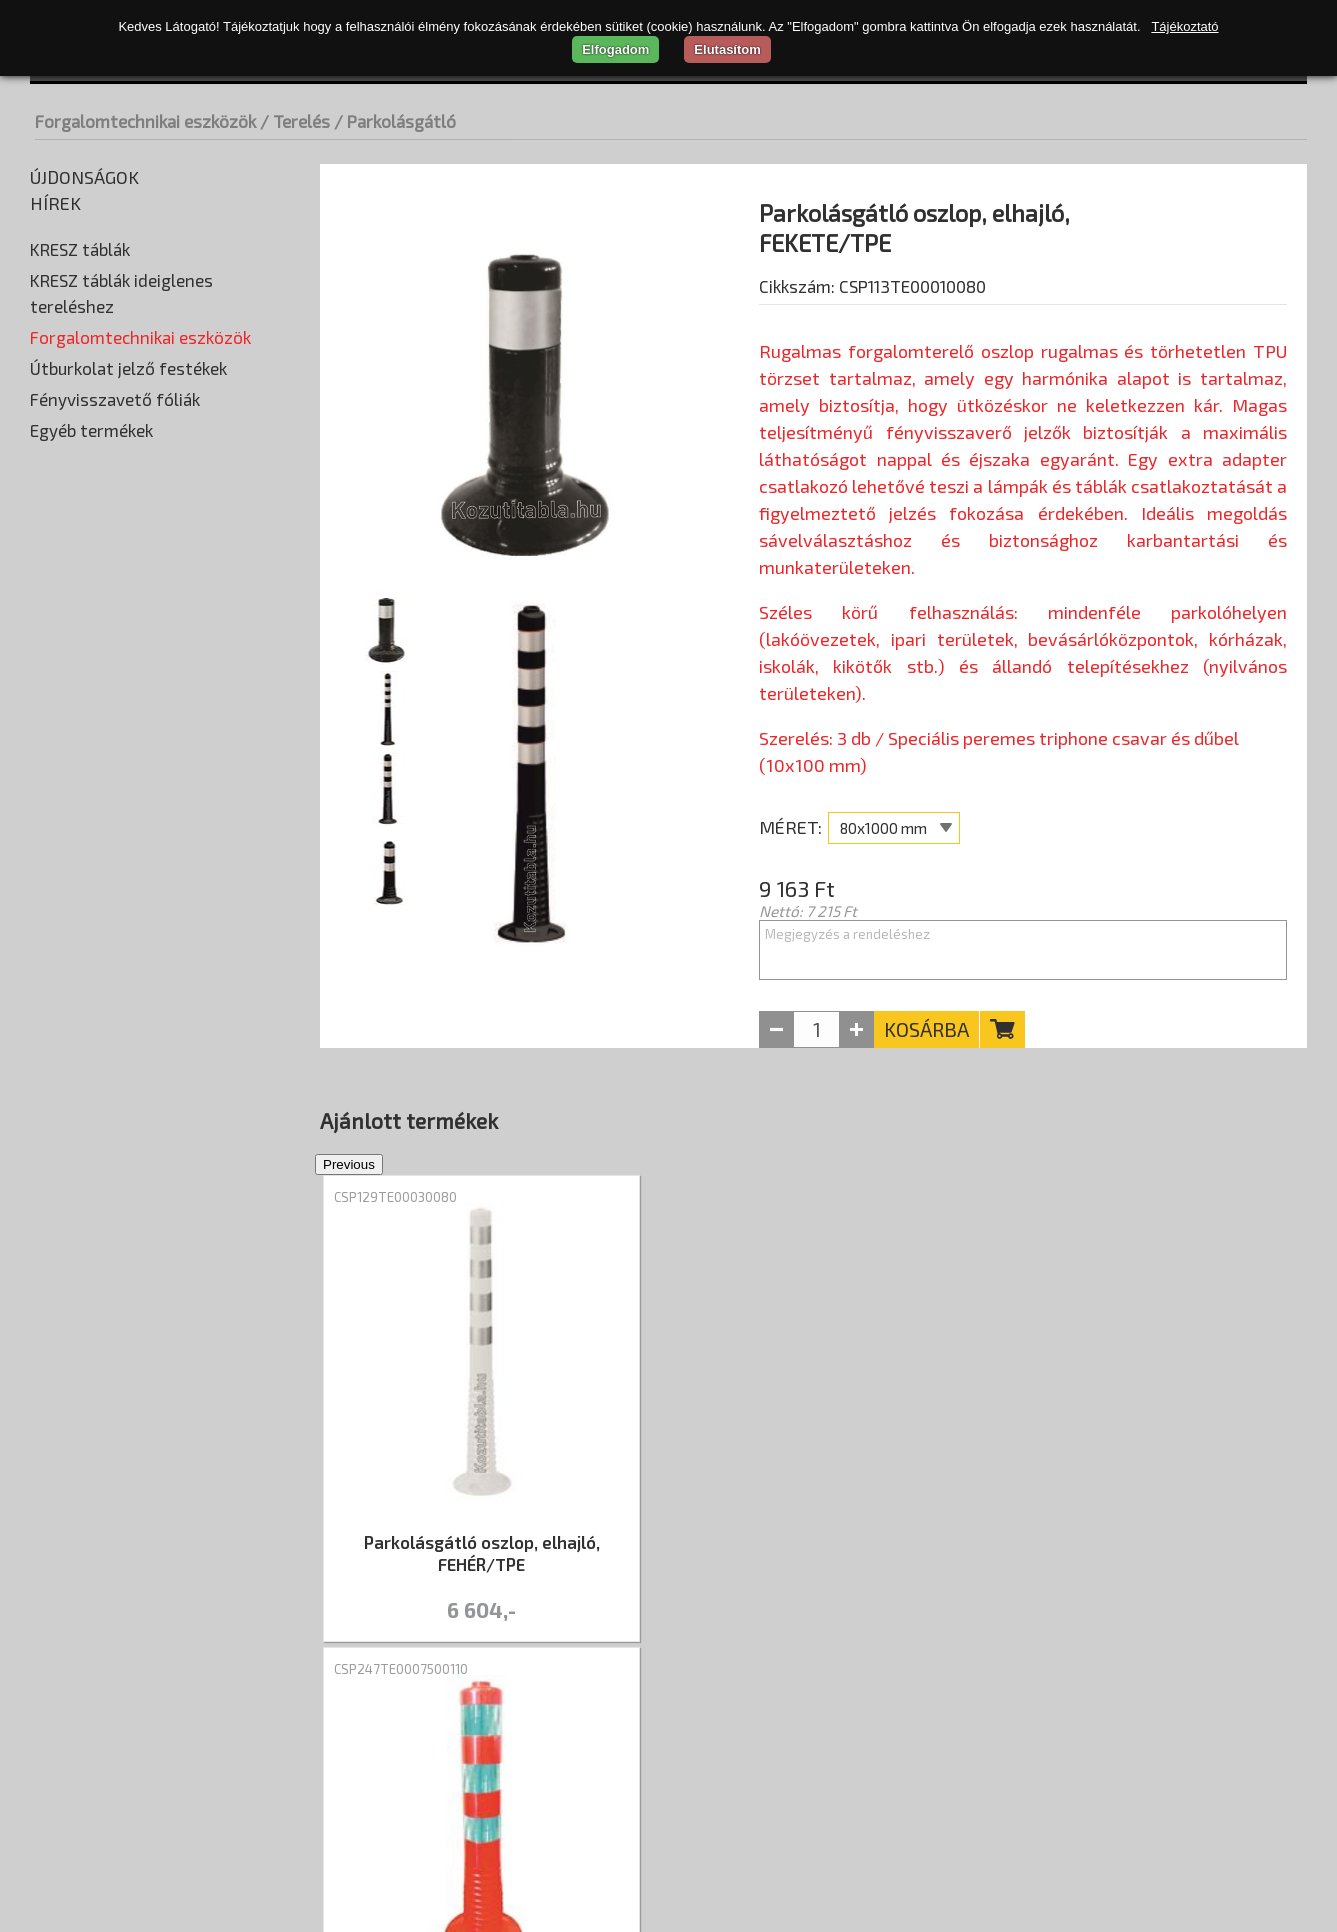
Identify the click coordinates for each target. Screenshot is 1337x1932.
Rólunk (66, 1723)
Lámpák (61, 515)
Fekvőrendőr (78, 395)
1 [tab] (799, 1646)
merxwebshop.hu (653, 1897)
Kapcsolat (512, 1723)
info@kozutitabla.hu (1225, 1836)
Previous (305, 1395)
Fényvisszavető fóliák (115, 1119)
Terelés (60, 755)
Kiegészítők (74, 425)
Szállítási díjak (185, 1723)
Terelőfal (71, 995)
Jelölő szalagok (91, 815)
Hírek (55, 203)
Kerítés (64, 875)
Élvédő (57, 365)
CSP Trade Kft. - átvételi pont (1178, 1715)
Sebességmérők (89, 665)
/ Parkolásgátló (395, 121)
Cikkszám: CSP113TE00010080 (872, 337)
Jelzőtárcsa (79, 845)
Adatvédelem (330, 1723)
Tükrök (58, 1055)
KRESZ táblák (80, 249)
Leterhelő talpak (90, 545)
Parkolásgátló (88, 935)
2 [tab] (829, 1646)
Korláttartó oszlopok (107, 485)
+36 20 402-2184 (1239, 1806)
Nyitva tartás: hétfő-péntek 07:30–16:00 (1141, 1776)
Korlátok (64, 455)
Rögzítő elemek (88, 635)
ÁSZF (427, 1723)
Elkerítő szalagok (98, 785)
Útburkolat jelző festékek (128, 1088)
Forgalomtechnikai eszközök (145, 121)
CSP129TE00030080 (395, 1181)
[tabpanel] (481, 1394)
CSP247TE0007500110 (734, 1181)
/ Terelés (295, 121)
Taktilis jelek (76, 725)
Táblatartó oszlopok (104, 695)
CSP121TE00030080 (1060, 1181)
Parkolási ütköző (92, 575)
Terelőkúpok (81, 1025)
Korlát (61, 905)
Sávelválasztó (88, 965)
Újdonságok (84, 177)
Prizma (59, 605)
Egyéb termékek (91, 1150)
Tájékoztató (1184, 26)
